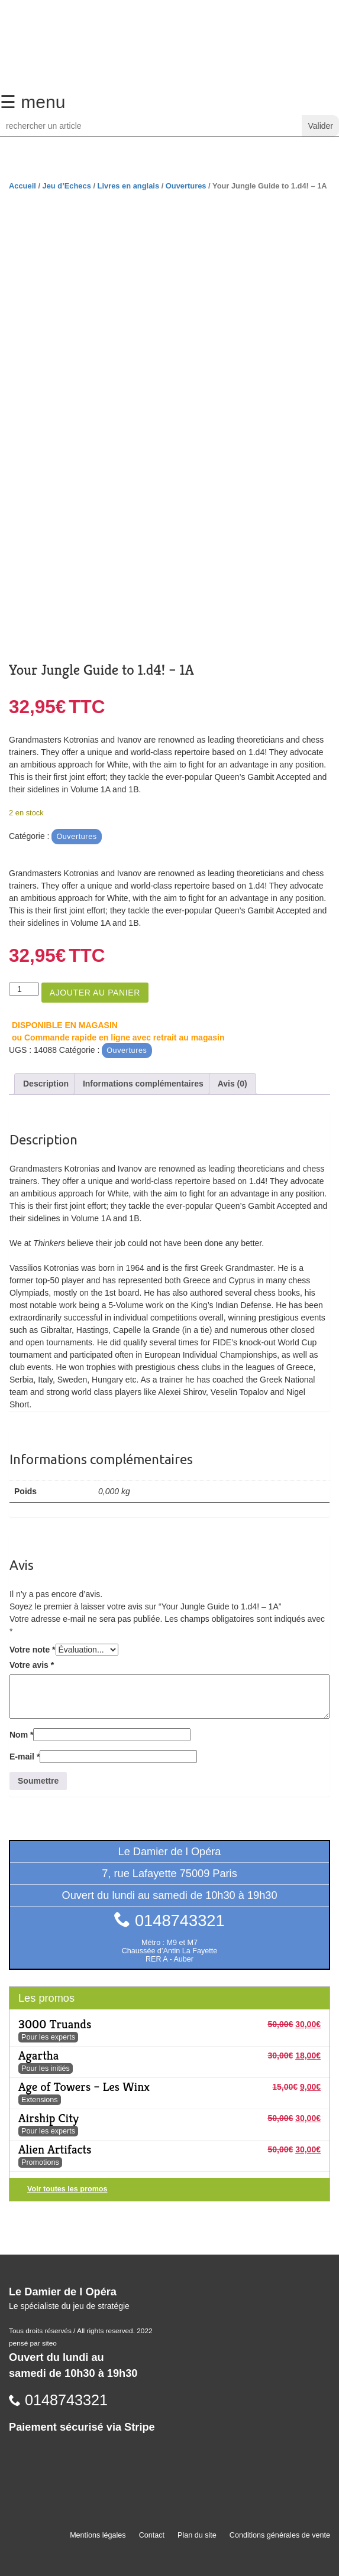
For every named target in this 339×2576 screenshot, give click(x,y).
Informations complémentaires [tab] (143, 1083)
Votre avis (31, 1665)
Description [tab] (46, 1083)
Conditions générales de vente (280, 2535)
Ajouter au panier (95, 992)
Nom (21, 1734)
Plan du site (197, 2535)
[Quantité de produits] (24, 989)
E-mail (24, 1756)
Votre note (32, 1649)
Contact (151, 2535)
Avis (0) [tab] (232, 1083)
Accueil (22, 185)
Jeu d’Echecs (67, 185)
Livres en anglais (128, 185)
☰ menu (32, 102)
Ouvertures (186, 185)
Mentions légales (98, 2535)
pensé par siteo (33, 2343)
